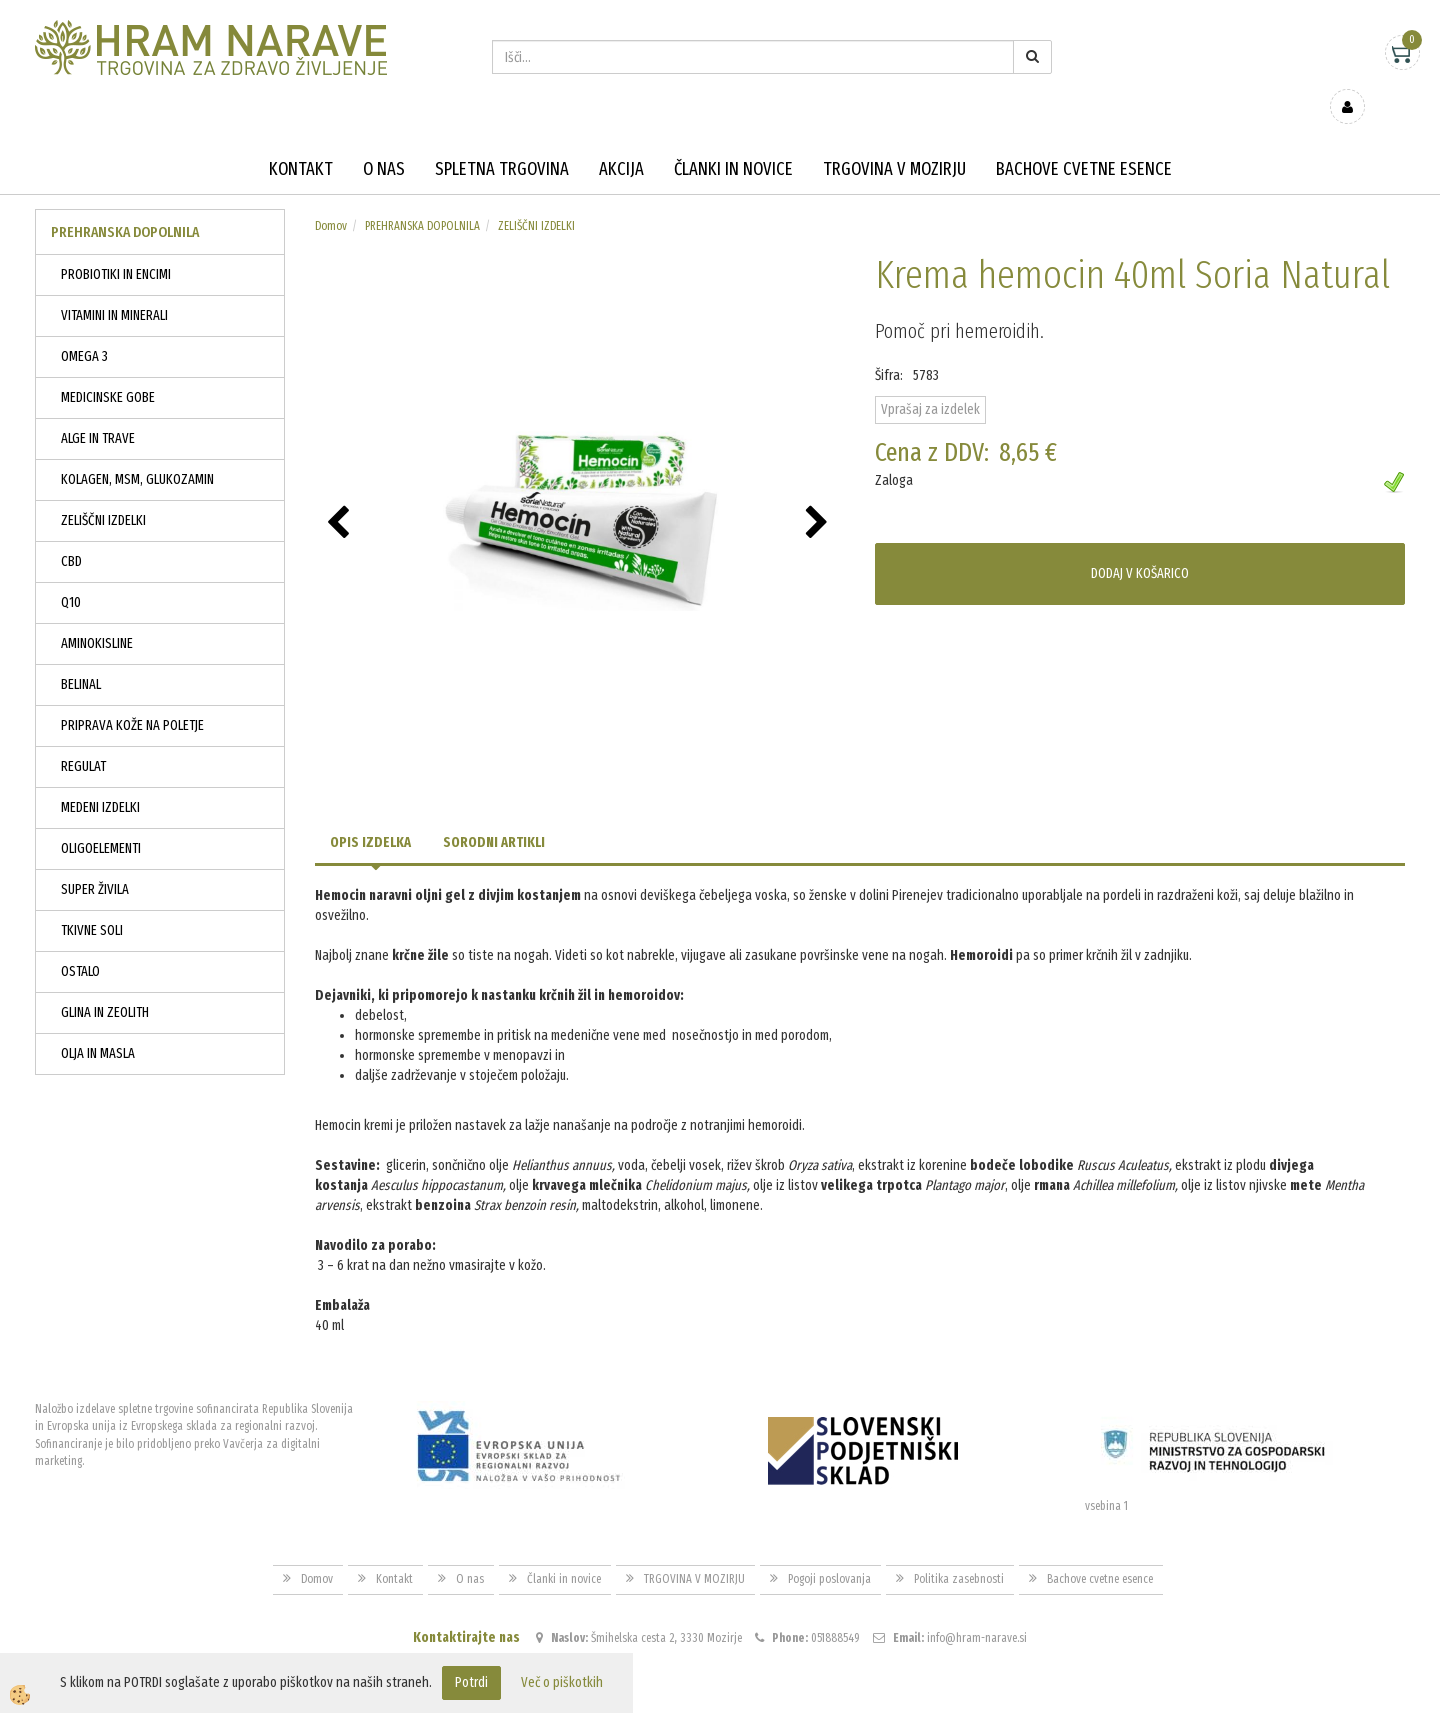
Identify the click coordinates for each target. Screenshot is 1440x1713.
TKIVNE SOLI (92, 901)
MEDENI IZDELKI (100, 778)
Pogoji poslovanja (829, 1550)
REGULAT (83, 737)
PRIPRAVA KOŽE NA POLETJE (132, 696)
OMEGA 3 (84, 327)
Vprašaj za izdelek (930, 380)
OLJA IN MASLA (98, 1024)
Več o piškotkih (562, 1682)
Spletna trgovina (502, 140)
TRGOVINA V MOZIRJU (894, 140)
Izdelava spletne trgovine (699, 1695)
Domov (331, 197)
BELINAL (81, 655)
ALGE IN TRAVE (98, 409)
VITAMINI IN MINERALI (114, 286)
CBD (71, 532)
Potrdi (471, 1682)
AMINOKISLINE (97, 614)
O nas (384, 140)
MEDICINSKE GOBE (108, 368)
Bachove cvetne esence (1084, 140)
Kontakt (301, 140)
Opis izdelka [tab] (370, 813)
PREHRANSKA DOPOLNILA (422, 197)
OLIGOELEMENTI (101, 819)
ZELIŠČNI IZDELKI (103, 491)
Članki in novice (733, 140)
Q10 (71, 573)
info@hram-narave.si (977, 1608)
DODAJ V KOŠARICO (1140, 544)
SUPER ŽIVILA (95, 860)
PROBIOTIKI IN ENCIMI (116, 245)
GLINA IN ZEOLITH (105, 983)
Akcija (621, 140)
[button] (819, 495)
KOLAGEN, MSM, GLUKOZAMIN (137, 450)
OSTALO (80, 942)
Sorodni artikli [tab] (494, 813)
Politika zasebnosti (959, 1550)
